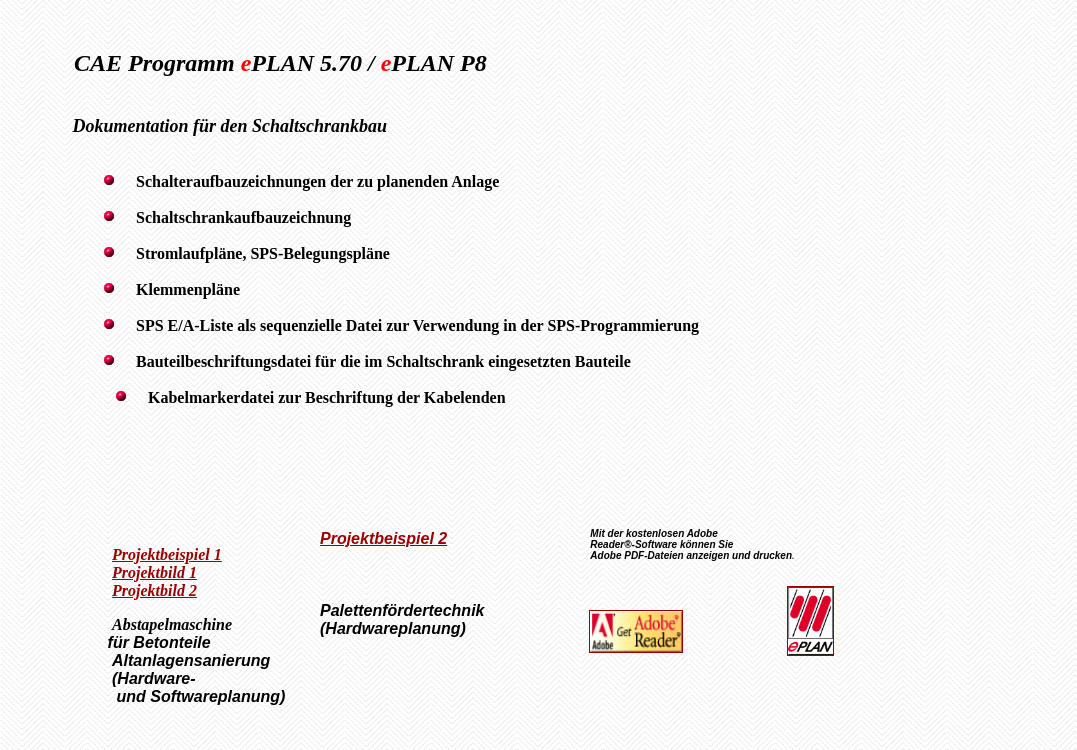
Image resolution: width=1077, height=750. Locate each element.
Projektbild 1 (154, 572)
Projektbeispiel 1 (167, 554)
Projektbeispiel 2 (383, 538)
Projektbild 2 (154, 590)
